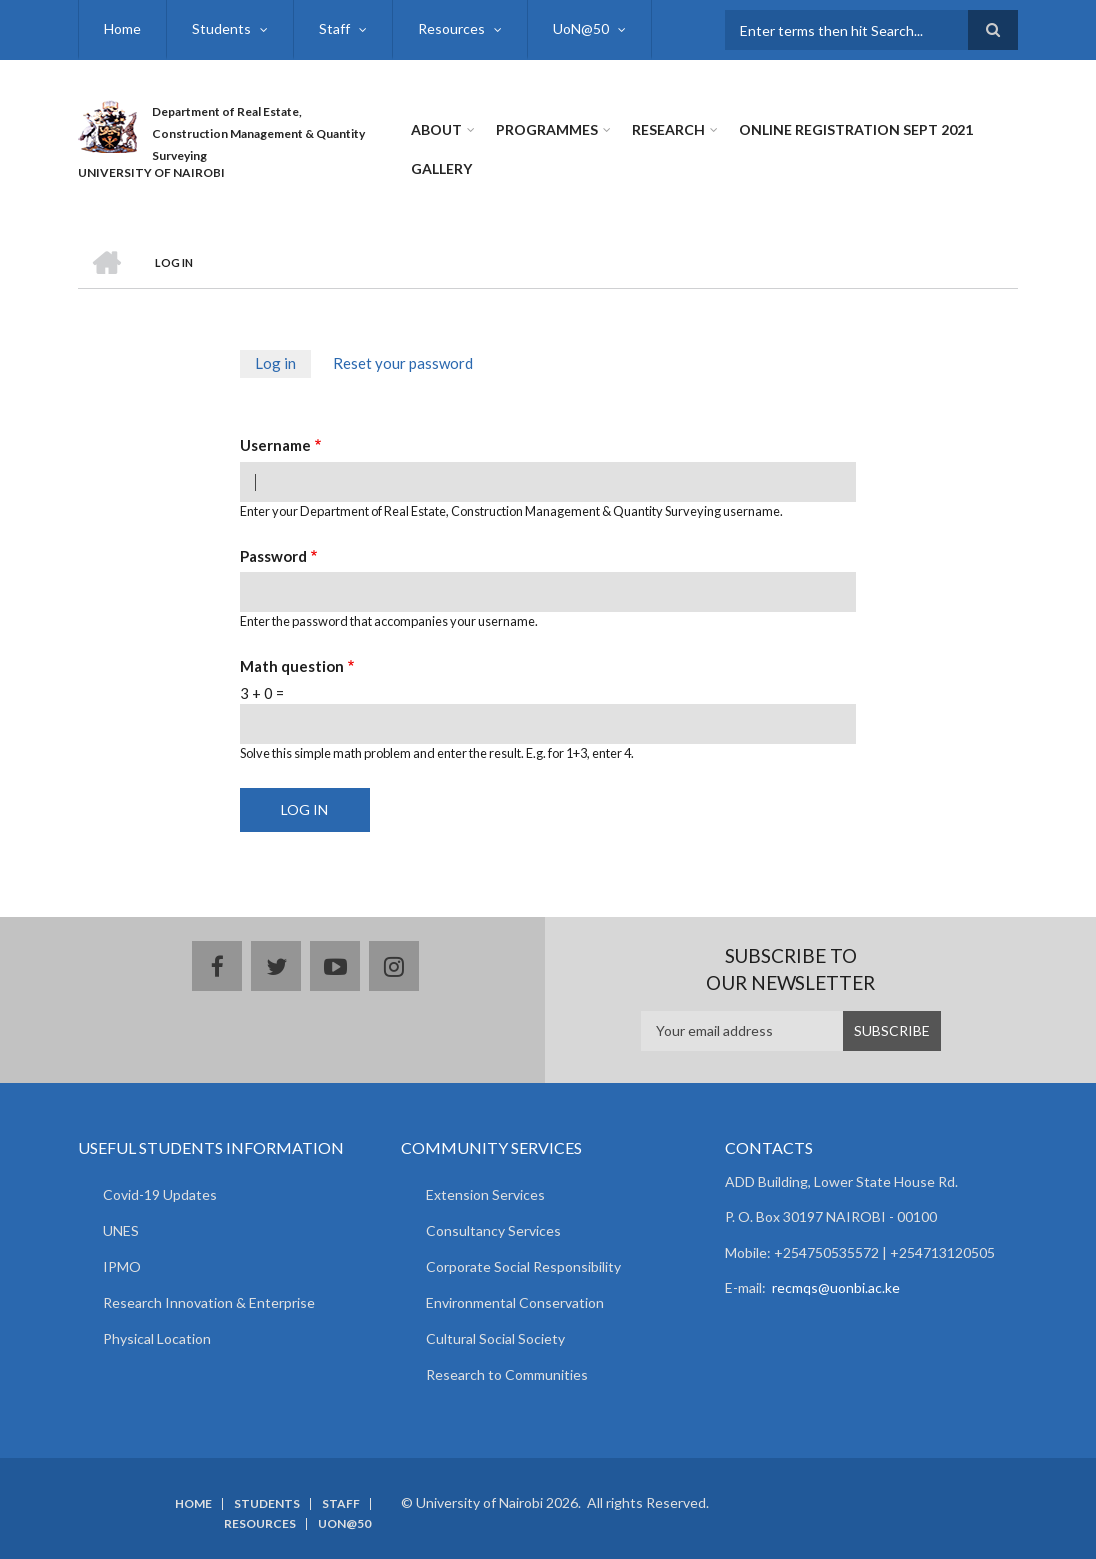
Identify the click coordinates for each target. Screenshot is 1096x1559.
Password (273, 556)
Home (122, 28)
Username (275, 445)
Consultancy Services (493, 1230)
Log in (283, 365)
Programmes (547, 129)
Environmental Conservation (515, 1302)
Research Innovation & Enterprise (209, 1302)
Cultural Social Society (495, 1338)
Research (668, 129)
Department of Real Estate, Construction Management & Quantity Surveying (258, 133)
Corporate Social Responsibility (523, 1266)
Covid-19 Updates (160, 1194)
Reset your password (403, 363)
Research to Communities (507, 1374)
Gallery (441, 168)
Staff (334, 28)
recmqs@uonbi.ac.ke (836, 1287)
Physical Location (157, 1338)
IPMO (122, 1266)
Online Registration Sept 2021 (856, 129)
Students (221, 28)
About (436, 129)
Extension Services (485, 1194)
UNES (121, 1230)
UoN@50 (581, 28)
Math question (292, 666)
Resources (451, 28)
